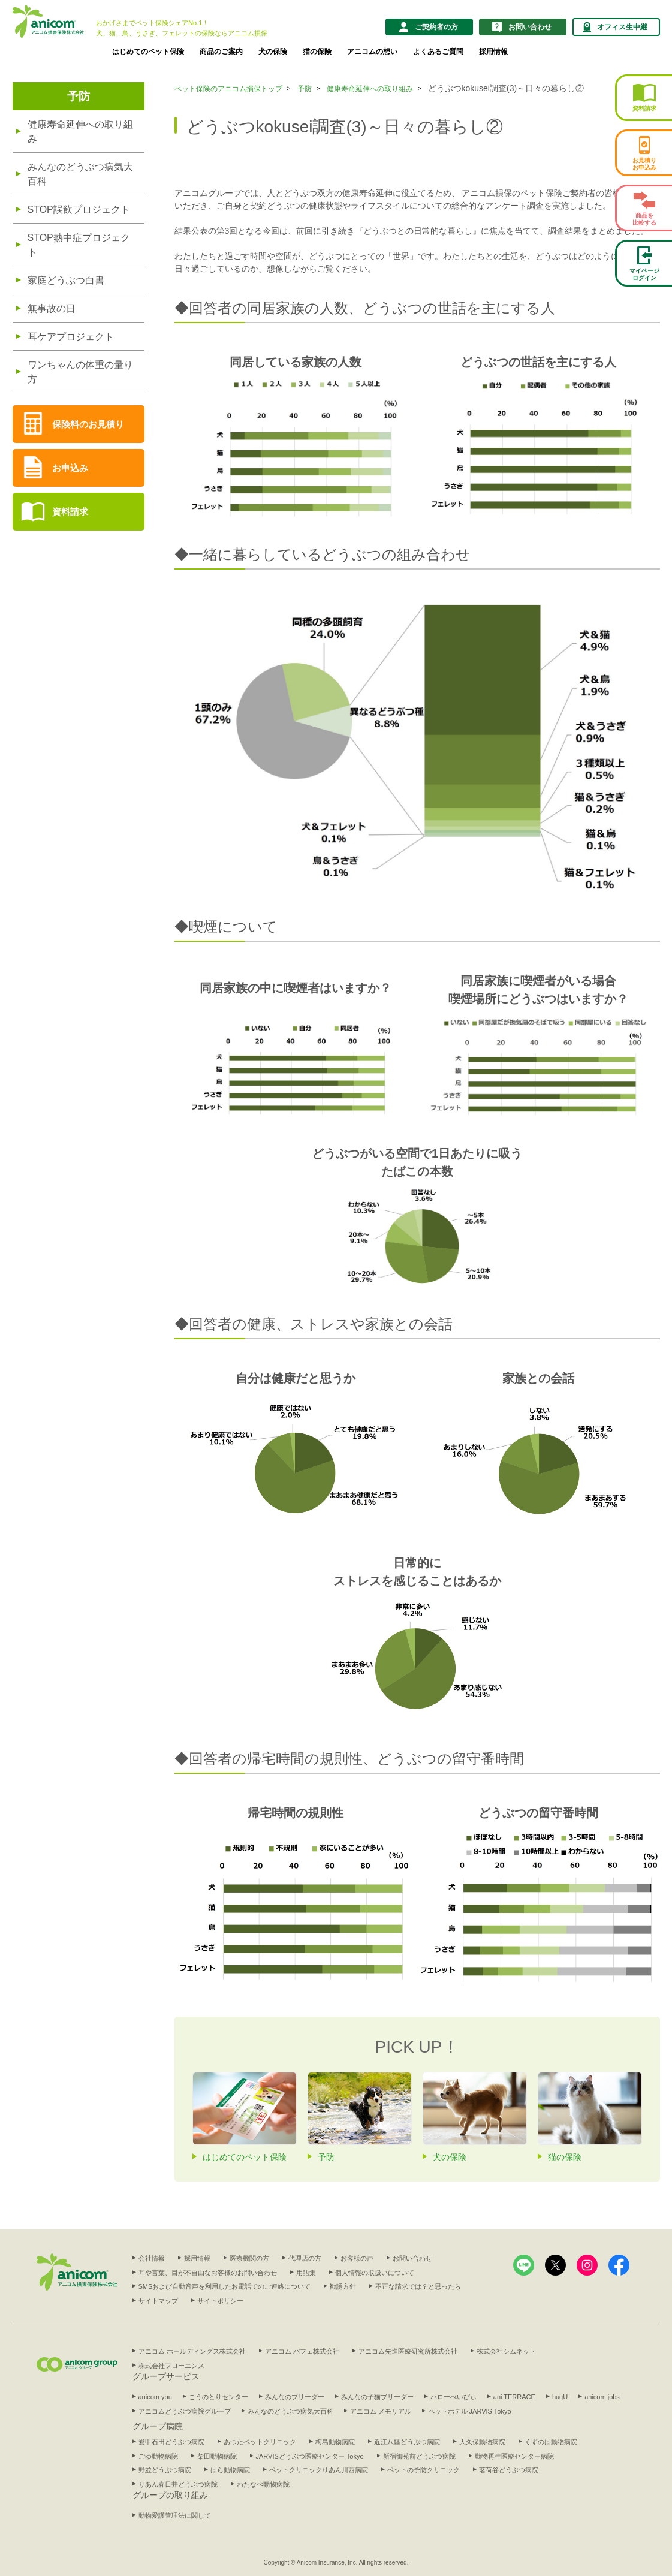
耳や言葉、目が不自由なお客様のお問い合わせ (207, 2272)
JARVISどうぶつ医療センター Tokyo (310, 2456)
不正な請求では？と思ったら (418, 2286)
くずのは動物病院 (551, 2441)
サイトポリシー (220, 2300)
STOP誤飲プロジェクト (79, 209)
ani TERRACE (514, 2396)
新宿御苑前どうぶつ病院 (419, 2456)
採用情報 (493, 51)
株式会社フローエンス (171, 2365)
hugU (560, 2396)
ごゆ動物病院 (158, 2456)
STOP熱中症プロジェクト (79, 245)
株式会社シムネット (506, 2351)
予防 (78, 96)
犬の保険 (272, 51)
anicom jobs (602, 2396)
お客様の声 (356, 2258)
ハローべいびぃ (453, 2396)
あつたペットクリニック (260, 2441)
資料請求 (70, 512)
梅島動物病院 (335, 2441)
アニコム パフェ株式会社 (302, 2351)
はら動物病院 (230, 2469)
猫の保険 (317, 51)
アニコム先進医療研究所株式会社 (407, 2351)
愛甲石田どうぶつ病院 (171, 2441)
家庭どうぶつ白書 (66, 280)
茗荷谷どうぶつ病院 (508, 2469)
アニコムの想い (372, 51)
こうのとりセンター (218, 2396)
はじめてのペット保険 (148, 51)
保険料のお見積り (88, 424)
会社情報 (151, 2258)
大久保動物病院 (482, 2441)
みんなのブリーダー (294, 2396)
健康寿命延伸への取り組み (80, 131)
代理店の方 (304, 2258)
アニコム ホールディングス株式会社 (192, 2351)
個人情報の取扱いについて (374, 2272)
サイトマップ (158, 2300)
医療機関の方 (249, 2258)
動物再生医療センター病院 (514, 2456)
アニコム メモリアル (380, 2411)
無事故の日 (52, 308)
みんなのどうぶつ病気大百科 (80, 174)
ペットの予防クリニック (423, 2469)
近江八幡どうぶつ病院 (407, 2441)
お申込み (70, 468)
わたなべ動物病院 (263, 2484)
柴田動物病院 (217, 2456)
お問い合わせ (412, 2258)
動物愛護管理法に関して (174, 2515)
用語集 (306, 2272)
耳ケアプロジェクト (71, 337)
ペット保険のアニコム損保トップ (228, 89)
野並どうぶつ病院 (164, 2469)
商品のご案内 (221, 51)
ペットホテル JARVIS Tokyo (469, 2411)
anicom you (155, 2396)
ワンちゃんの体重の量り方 (80, 372)
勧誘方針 (343, 2286)
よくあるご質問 (438, 51)
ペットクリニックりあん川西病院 (318, 2469)
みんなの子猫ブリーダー (377, 2396)
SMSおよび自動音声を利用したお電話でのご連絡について (224, 2286)
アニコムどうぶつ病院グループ (184, 2411)
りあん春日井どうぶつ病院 (178, 2484)
